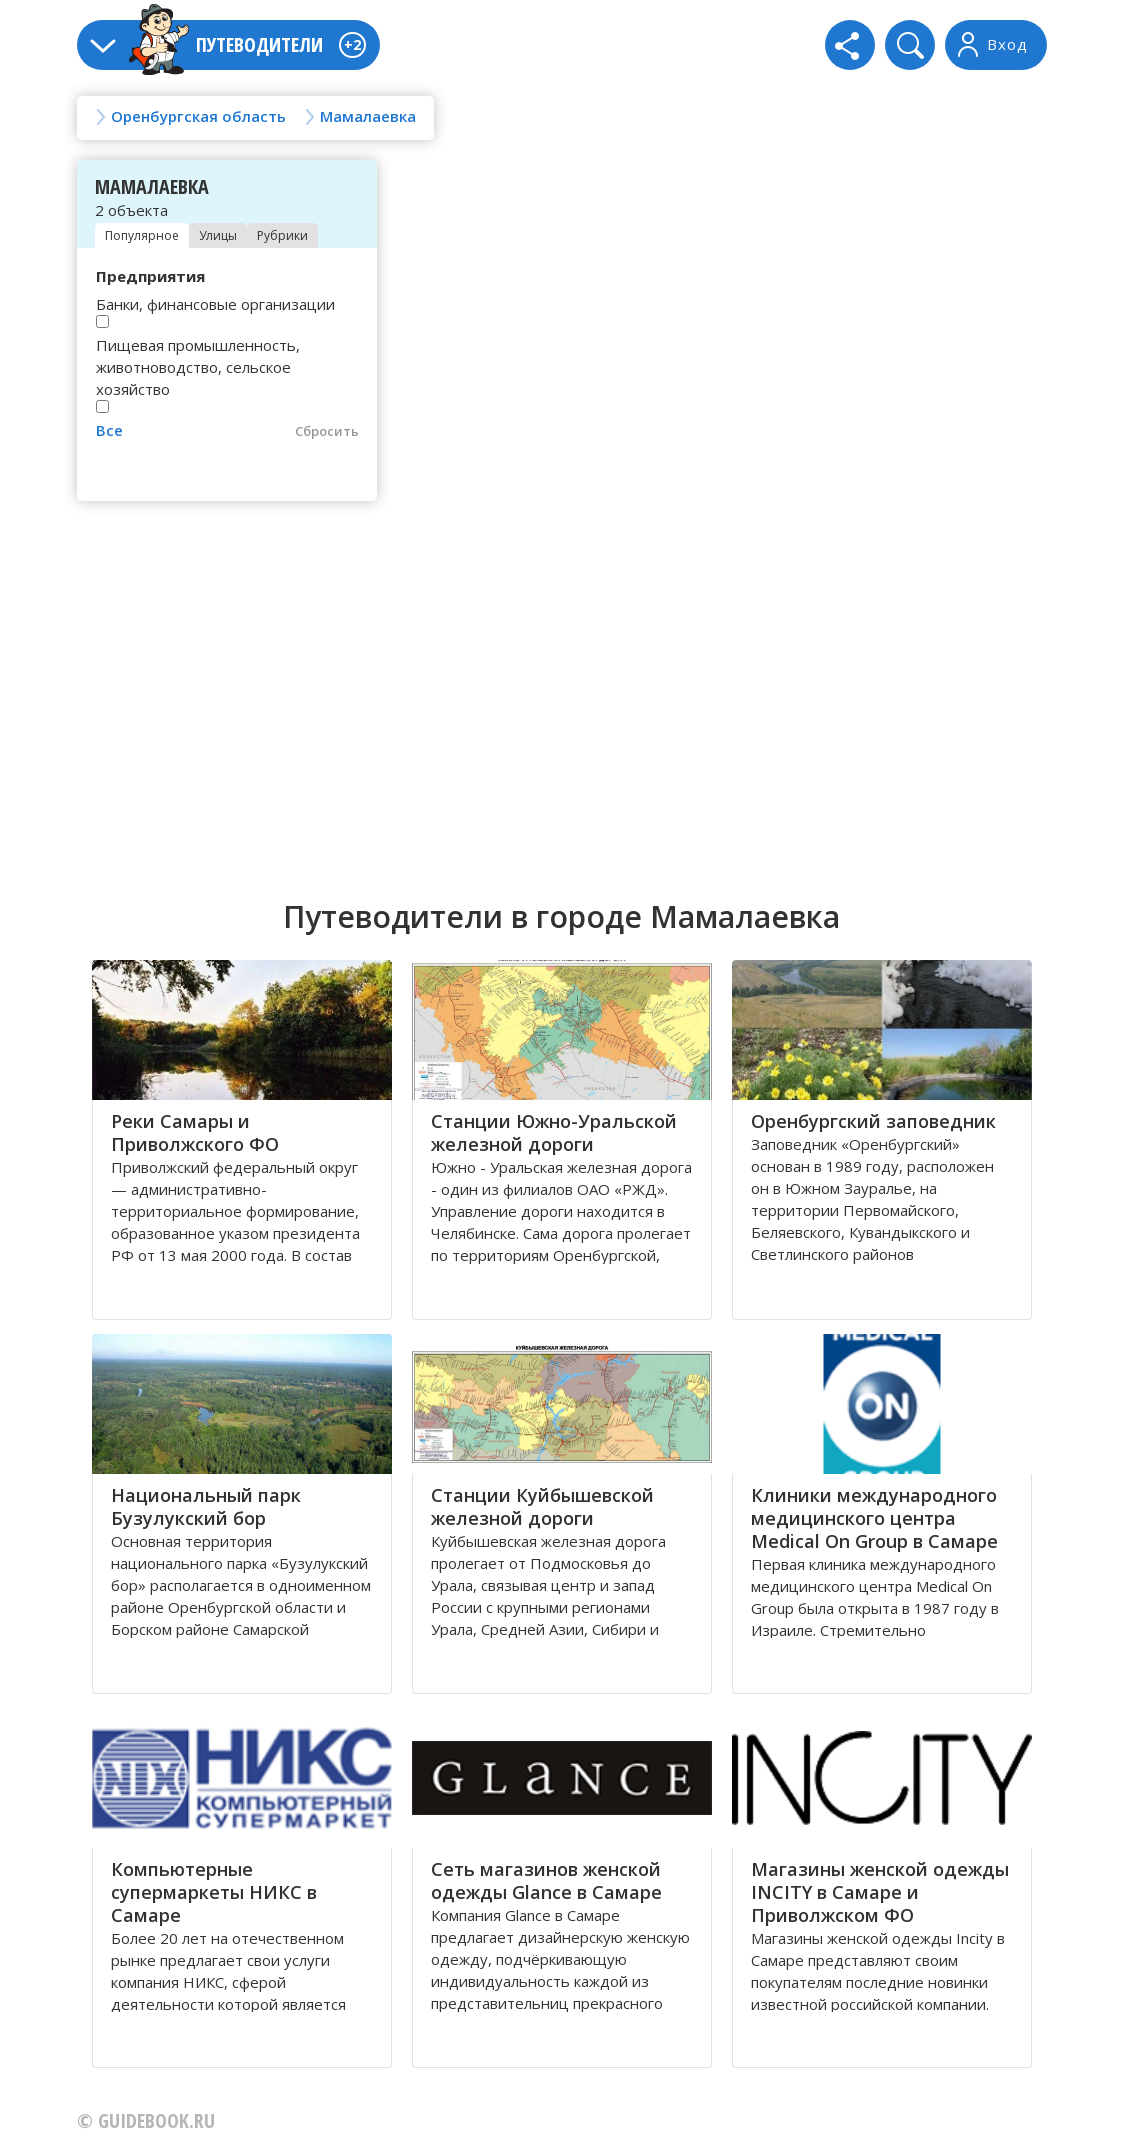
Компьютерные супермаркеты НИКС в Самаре (214, 1892)
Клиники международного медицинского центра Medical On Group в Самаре (874, 1518)
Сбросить (327, 431)
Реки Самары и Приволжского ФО (195, 1132)
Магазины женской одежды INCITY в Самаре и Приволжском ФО (880, 1892)
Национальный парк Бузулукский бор (206, 1506)
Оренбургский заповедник (873, 1121)
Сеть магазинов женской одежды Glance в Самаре (546, 1880)
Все (109, 430)
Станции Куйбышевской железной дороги (542, 1506)
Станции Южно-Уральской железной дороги (554, 1132)
